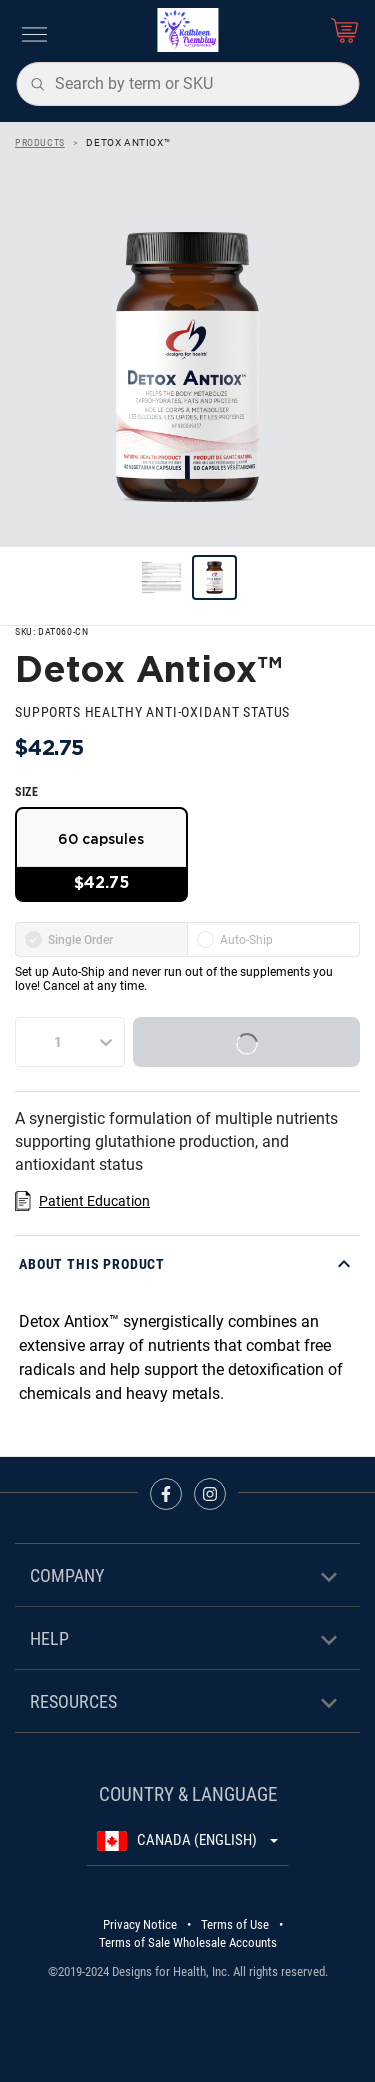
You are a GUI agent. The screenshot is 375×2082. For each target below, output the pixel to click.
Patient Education (94, 1201)
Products (40, 142)
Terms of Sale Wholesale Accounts (188, 1942)
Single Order (69, 939)
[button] (187, 1264)
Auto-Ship (235, 939)
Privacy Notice (140, 1924)
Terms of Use (235, 1924)
